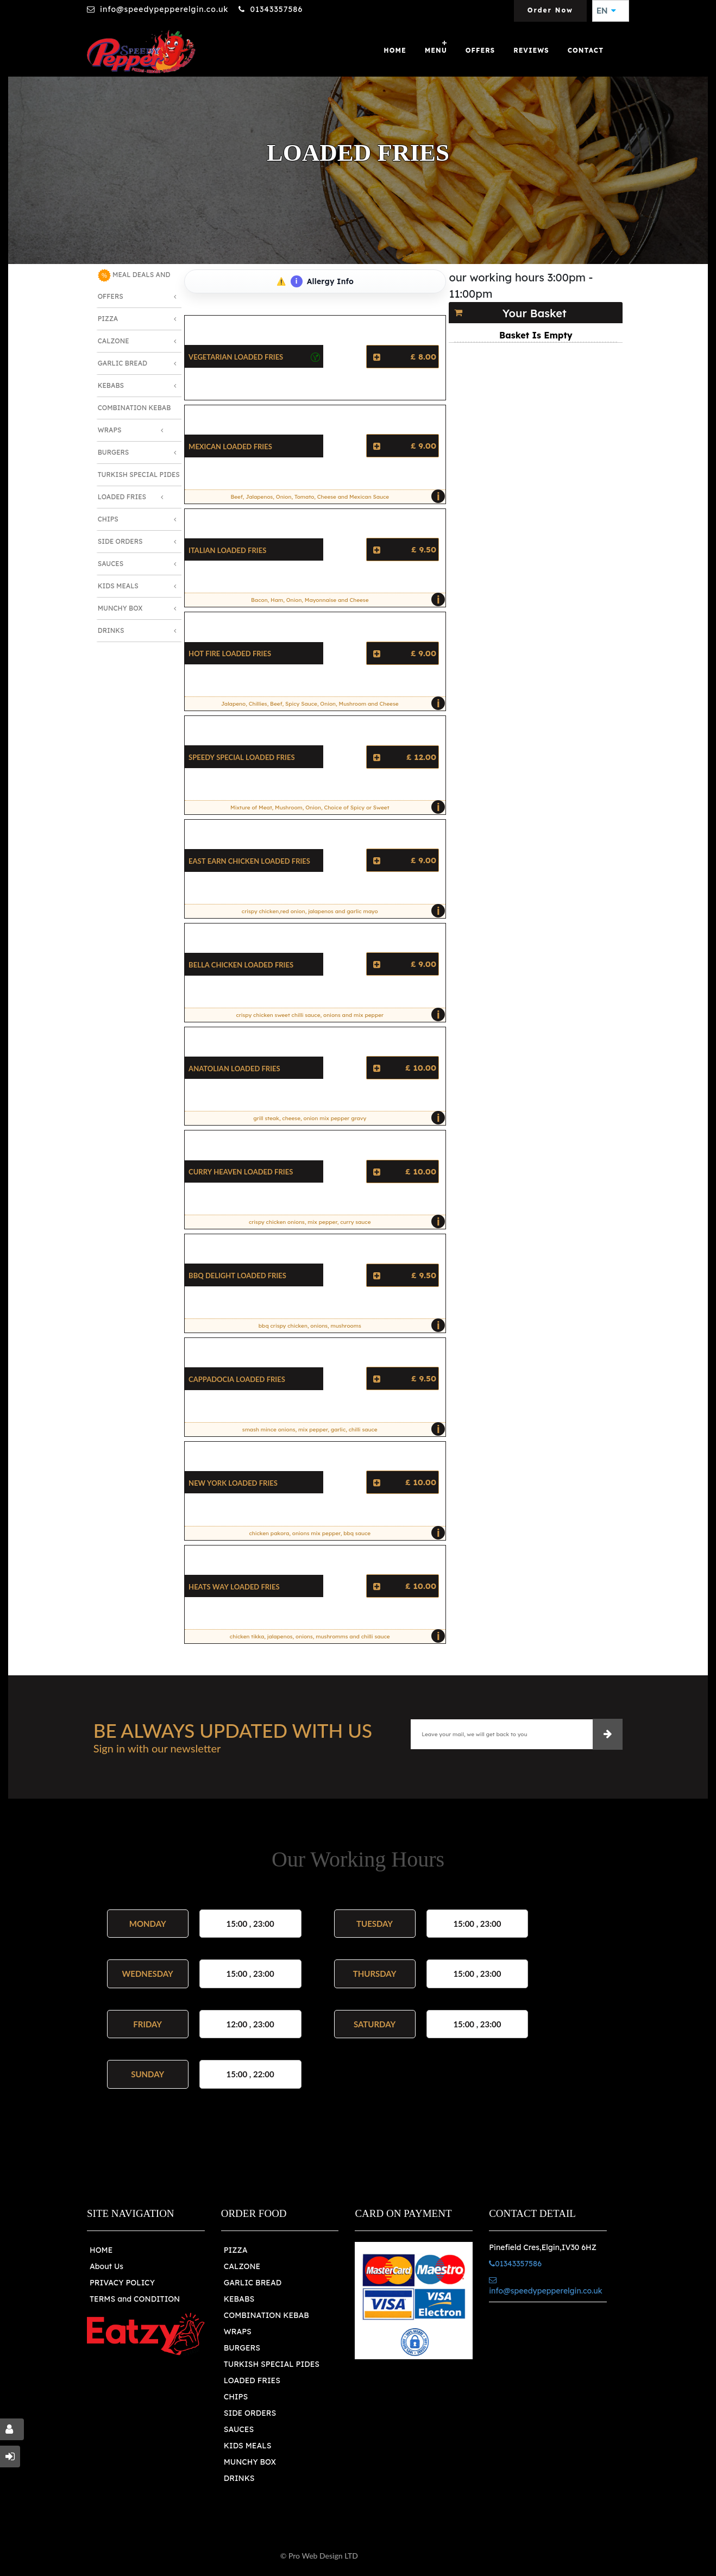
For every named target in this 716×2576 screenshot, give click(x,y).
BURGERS (242, 2348)
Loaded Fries (122, 497)
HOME (101, 2250)
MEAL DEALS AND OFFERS (134, 284)
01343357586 (276, 9)
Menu (436, 50)
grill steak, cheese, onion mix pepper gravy (346, 1118)
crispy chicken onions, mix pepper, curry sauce (344, 1222)
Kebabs (111, 385)
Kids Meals (118, 586)
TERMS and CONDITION (135, 2299)
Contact (586, 50)
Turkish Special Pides (139, 474)
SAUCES (239, 2429)
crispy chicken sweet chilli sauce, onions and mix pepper (338, 1015)
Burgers (113, 452)
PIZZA (236, 2250)
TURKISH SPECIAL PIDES (271, 2364)
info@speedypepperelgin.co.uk (164, 9)
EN (606, 11)
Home (395, 50)
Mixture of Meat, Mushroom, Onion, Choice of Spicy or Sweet (335, 807)
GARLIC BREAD (253, 2283)
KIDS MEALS (248, 2446)
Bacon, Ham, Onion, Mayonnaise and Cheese (345, 600)
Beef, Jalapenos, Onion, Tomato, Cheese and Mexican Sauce (335, 496)
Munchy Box (120, 608)
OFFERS (480, 50)
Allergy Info (322, 281)
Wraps (110, 430)
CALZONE (242, 2266)
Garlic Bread (122, 363)
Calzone (113, 341)
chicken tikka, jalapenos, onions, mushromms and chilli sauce (335, 1636)
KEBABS (239, 2299)
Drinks (111, 630)
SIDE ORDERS (250, 2413)
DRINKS (239, 2478)
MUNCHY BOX (250, 2462)
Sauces (111, 564)
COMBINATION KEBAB (266, 2315)
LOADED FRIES (252, 2380)
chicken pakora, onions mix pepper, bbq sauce (344, 1533)
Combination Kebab (134, 408)
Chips (108, 519)
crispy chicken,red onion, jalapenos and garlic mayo (341, 911)
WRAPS (238, 2331)
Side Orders (120, 541)
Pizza (108, 319)
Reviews (531, 50)
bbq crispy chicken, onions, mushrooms (349, 1325)
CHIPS (236, 2397)
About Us (106, 2266)
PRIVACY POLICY (122, 2283)
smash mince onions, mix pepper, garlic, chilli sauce (341, 1429)
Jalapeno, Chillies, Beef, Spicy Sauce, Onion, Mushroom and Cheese (330, 703)
